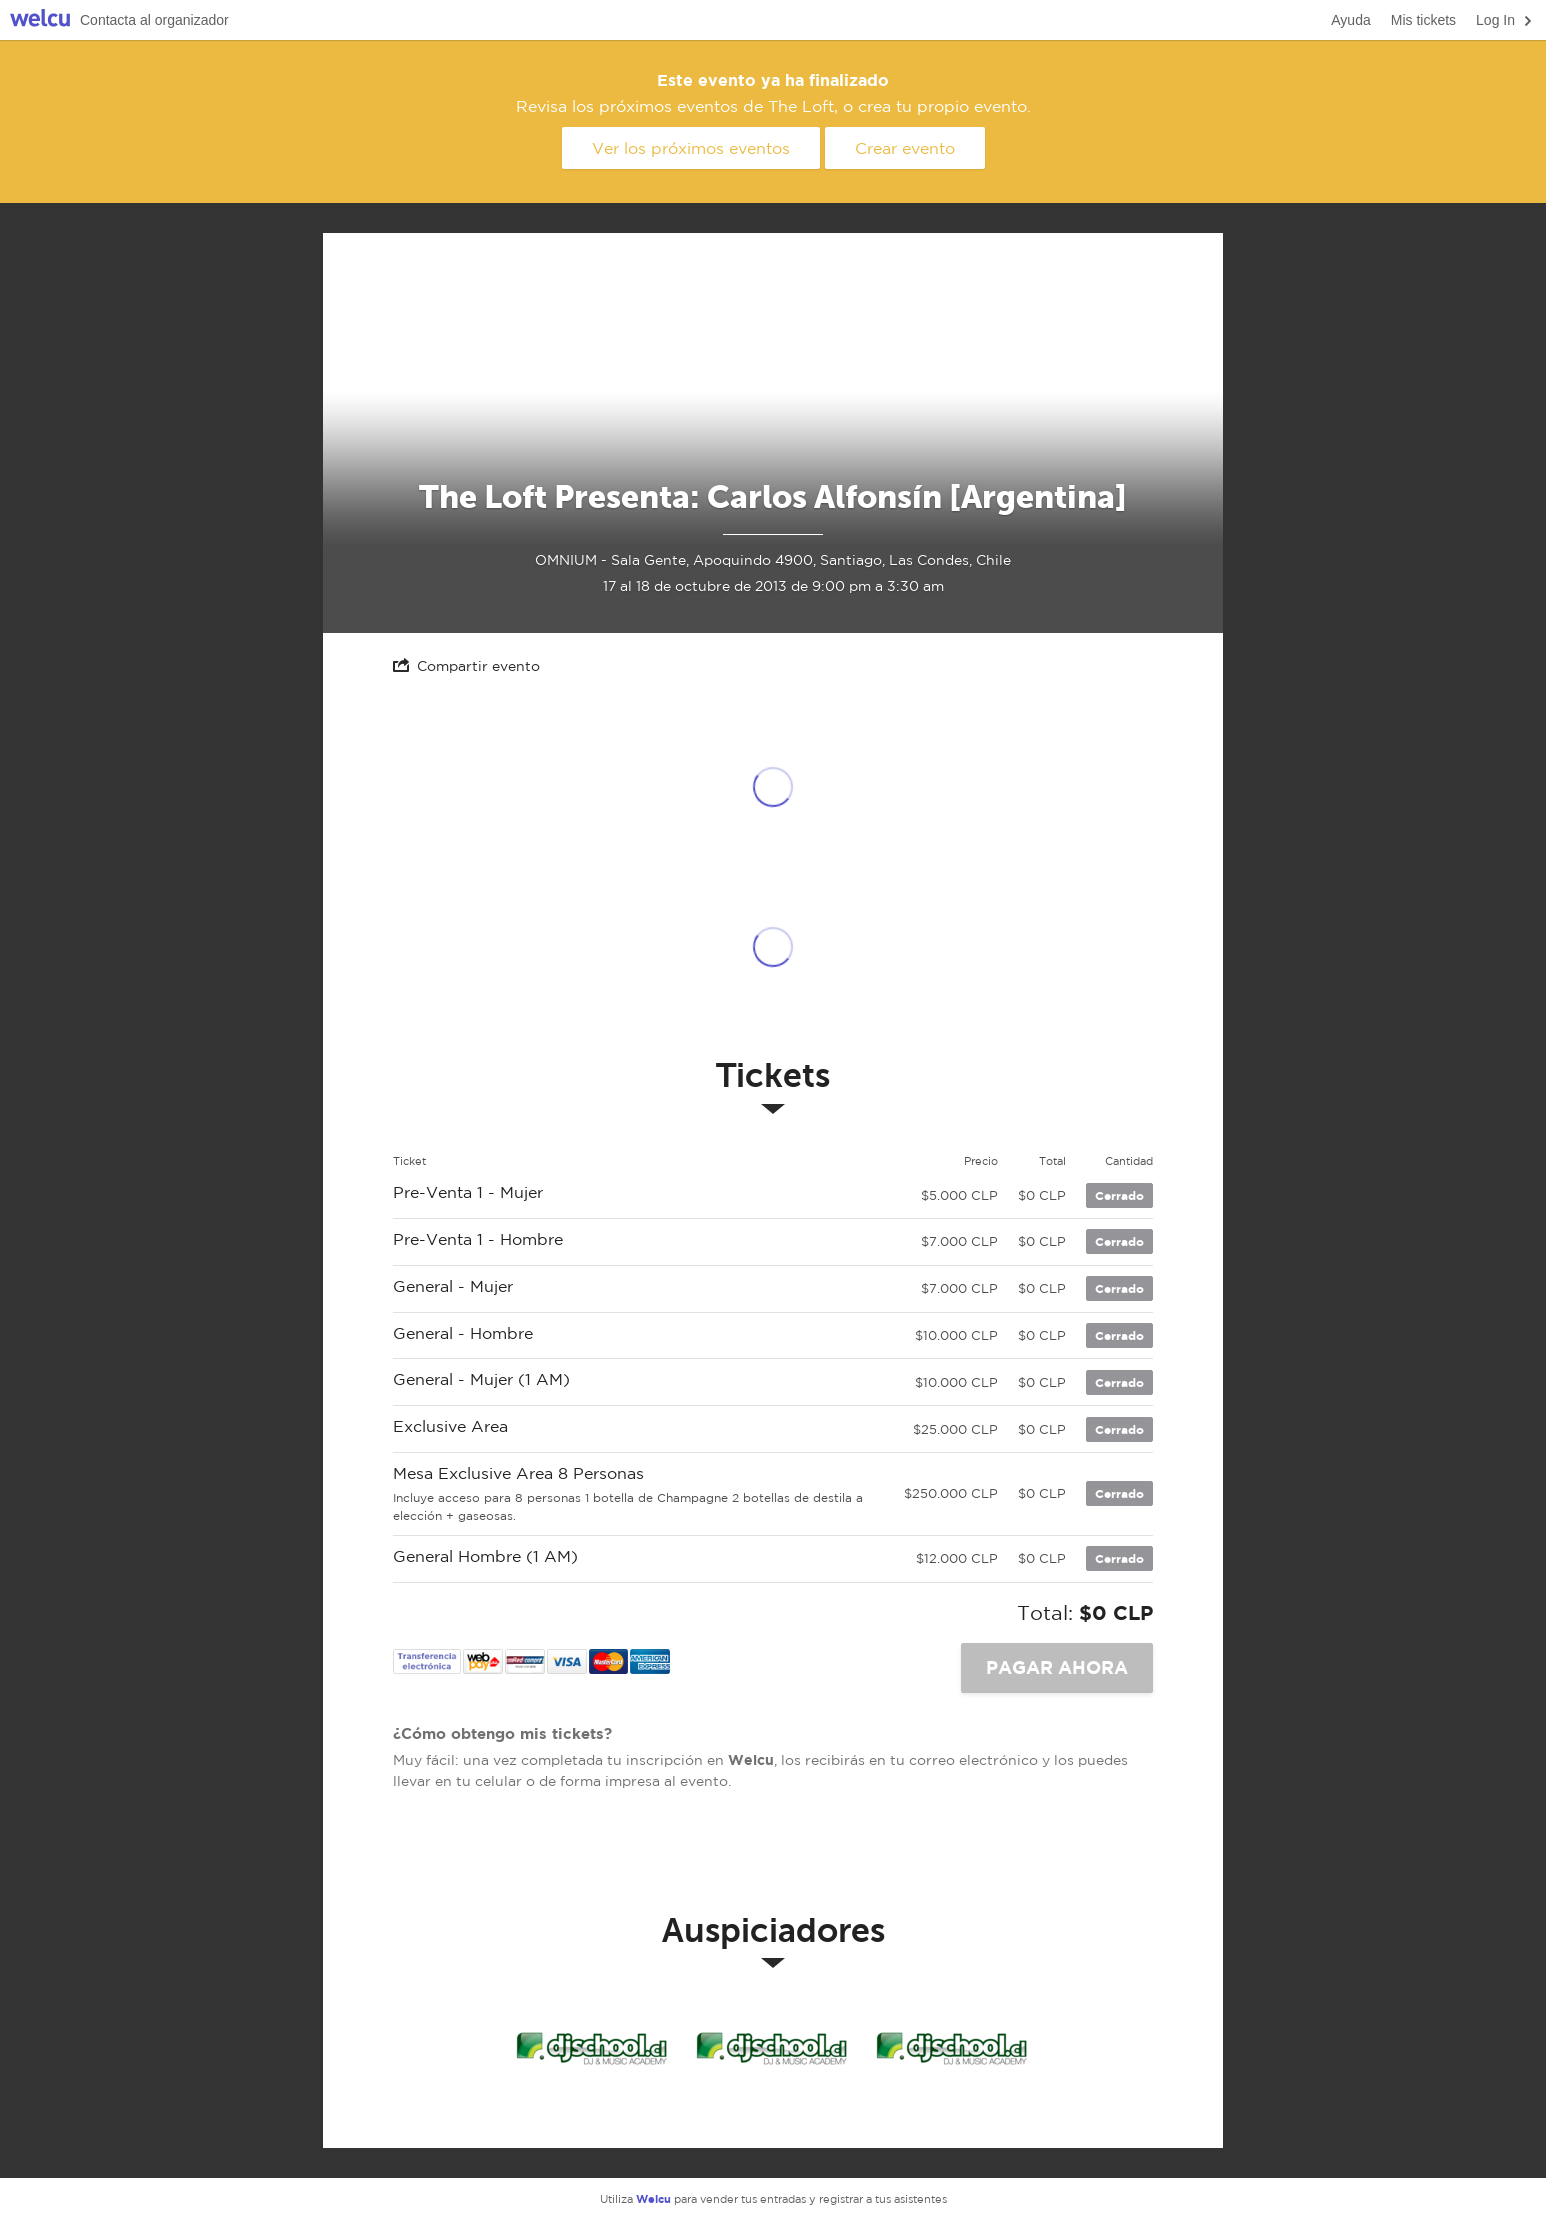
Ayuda (1350, 20)
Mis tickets (1423, 20)
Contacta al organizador (154, 20)
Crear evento (905, 148)
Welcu (40, 20)
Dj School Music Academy (593, 2048)
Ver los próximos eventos (691, 148)
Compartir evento (466, 665)
